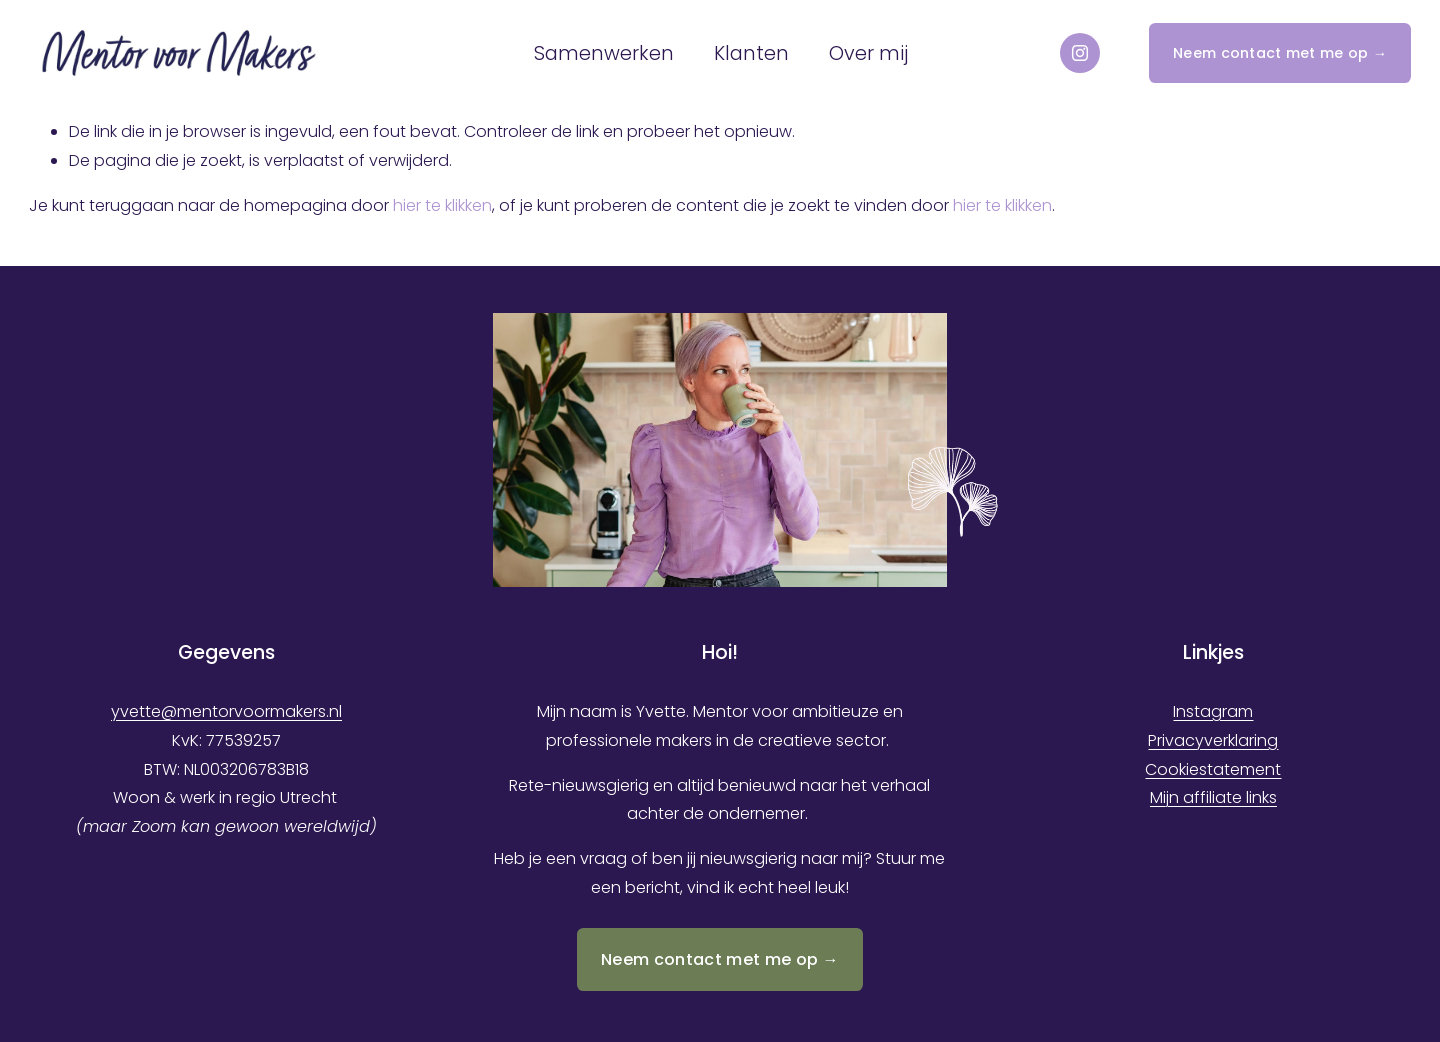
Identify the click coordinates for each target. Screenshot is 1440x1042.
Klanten (751, 53)
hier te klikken (442, 205)
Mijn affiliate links (1213, 797)
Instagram (1213, 711)
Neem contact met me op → (1280, 53)
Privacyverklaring (1213, 740)
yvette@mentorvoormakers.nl (226, 711)
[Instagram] (1080, 53)
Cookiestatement (1213, 769)
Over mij (868, 53)
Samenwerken (604, 53)
